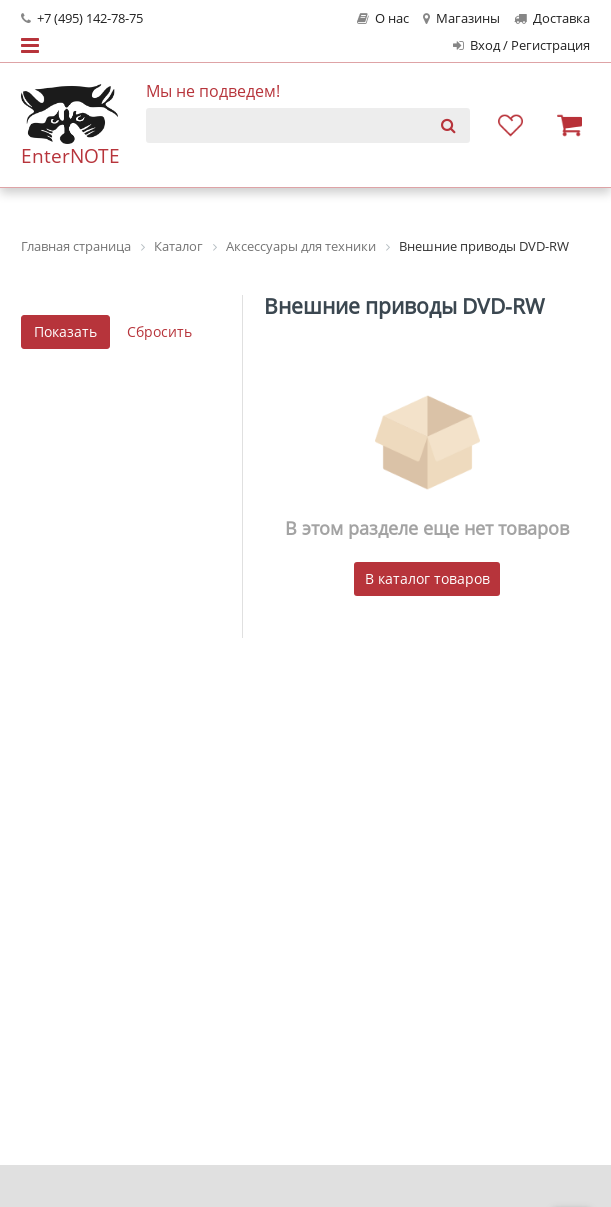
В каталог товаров (427, 578)
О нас (383, 18)
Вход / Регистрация (521, 45)
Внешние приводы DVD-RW (404, 306)
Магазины (461, 18)
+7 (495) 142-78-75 (82, 18)
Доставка (552, 18)
